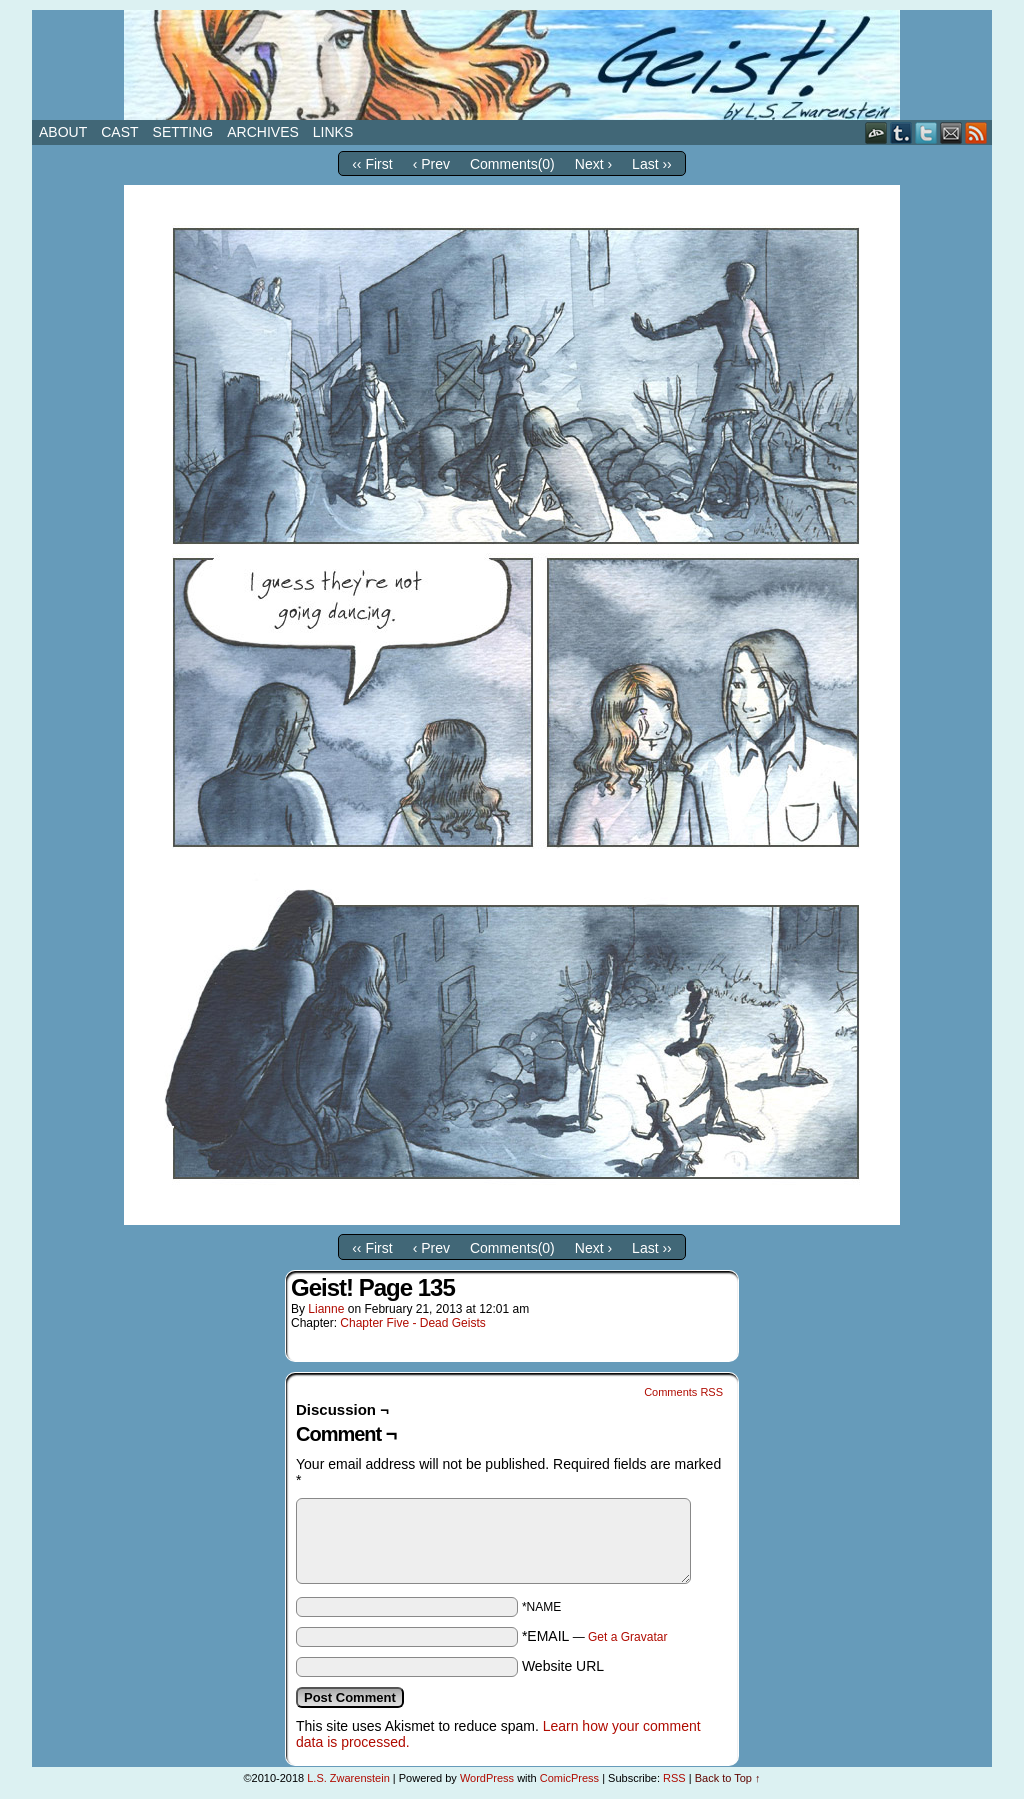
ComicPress (569, 1778)
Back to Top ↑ (728, 1778)
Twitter (926, 132)
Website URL (563, 1666)
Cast (119, 132)
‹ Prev (431, 164)
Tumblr (901, 132)
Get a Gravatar (627, 1637)
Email (951, 132)
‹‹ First (372, 164)
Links (333, 132)
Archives (263, 132)
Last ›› (652, 164)
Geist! (512, 65)
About (63, 132)
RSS (976, 132)
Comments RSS (683, 1392)
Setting (183, 132)
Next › (593, 164)
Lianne (326, 1309)
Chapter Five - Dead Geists (412, 1323)
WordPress (487, 1778)
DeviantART (876, 132)
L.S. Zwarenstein (348, 1778)
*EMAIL (595, 1636)
